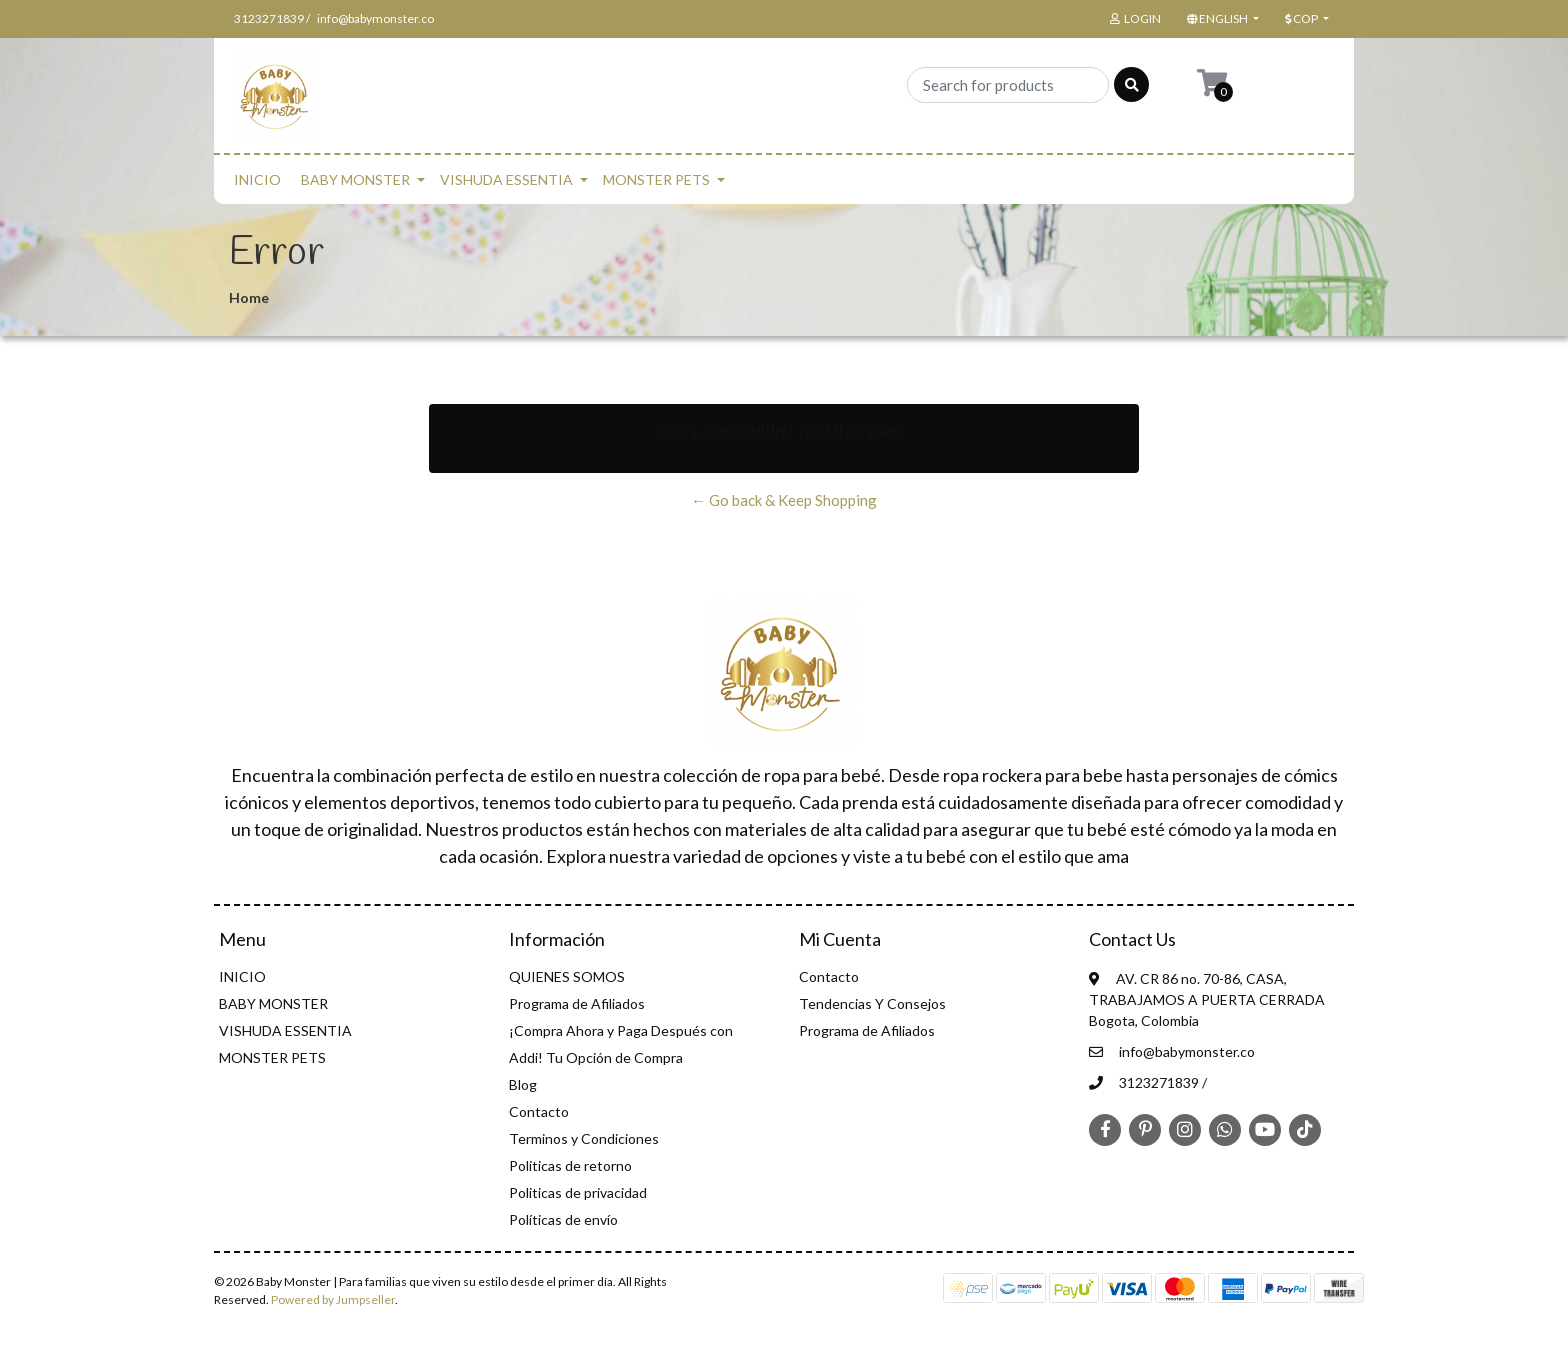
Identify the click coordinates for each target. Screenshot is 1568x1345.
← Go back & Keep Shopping (784, 500)
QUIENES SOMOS (567, 976)
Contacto (539, 1111)
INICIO (257, 179)
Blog (523, 1084)
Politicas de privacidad (578, 1192)
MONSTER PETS (656, 179)
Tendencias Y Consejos (872, 1003)
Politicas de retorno (570, 1165)
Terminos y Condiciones (584, 1138)
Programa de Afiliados (577, 1003)
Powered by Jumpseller (333, 1299)
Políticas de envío (563, 1219)
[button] (1221, 19)
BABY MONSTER (355, 179)
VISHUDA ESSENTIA (506, 179)
